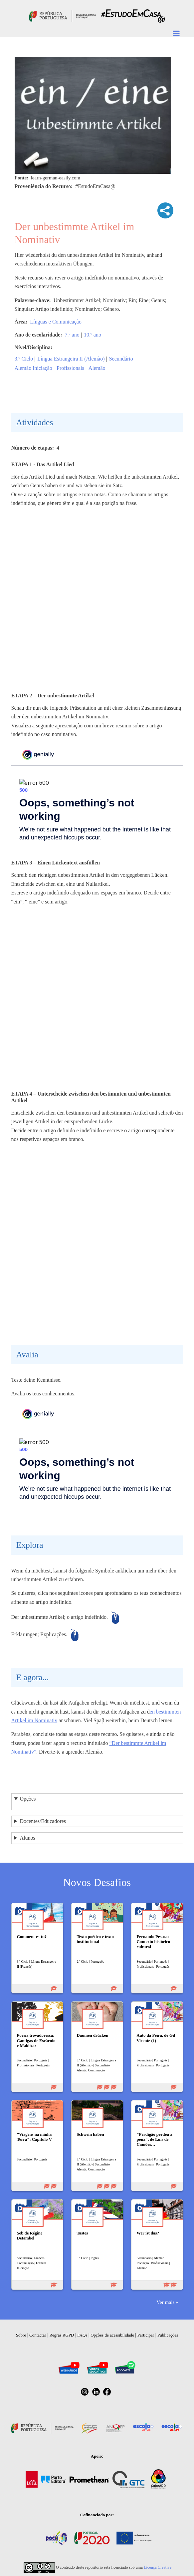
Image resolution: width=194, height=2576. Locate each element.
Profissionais (70, 368)
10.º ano (92, 335)
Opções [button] (28, 1799)
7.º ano (72, 335)
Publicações (167, 2335)
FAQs (82, 2335)
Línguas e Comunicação (56, 322)
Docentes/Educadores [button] (43, 1821)
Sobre (21, 2335)
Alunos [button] (27, 1838)
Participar (145, 2335)
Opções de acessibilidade (112, 2335)
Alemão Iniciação (33, 368)
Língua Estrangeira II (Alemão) (70, 359)
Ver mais (165, 2302)
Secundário (121, 359)
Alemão (97, 368)
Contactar (37, 2335)
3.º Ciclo (24, 359)
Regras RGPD (61, 2335)
